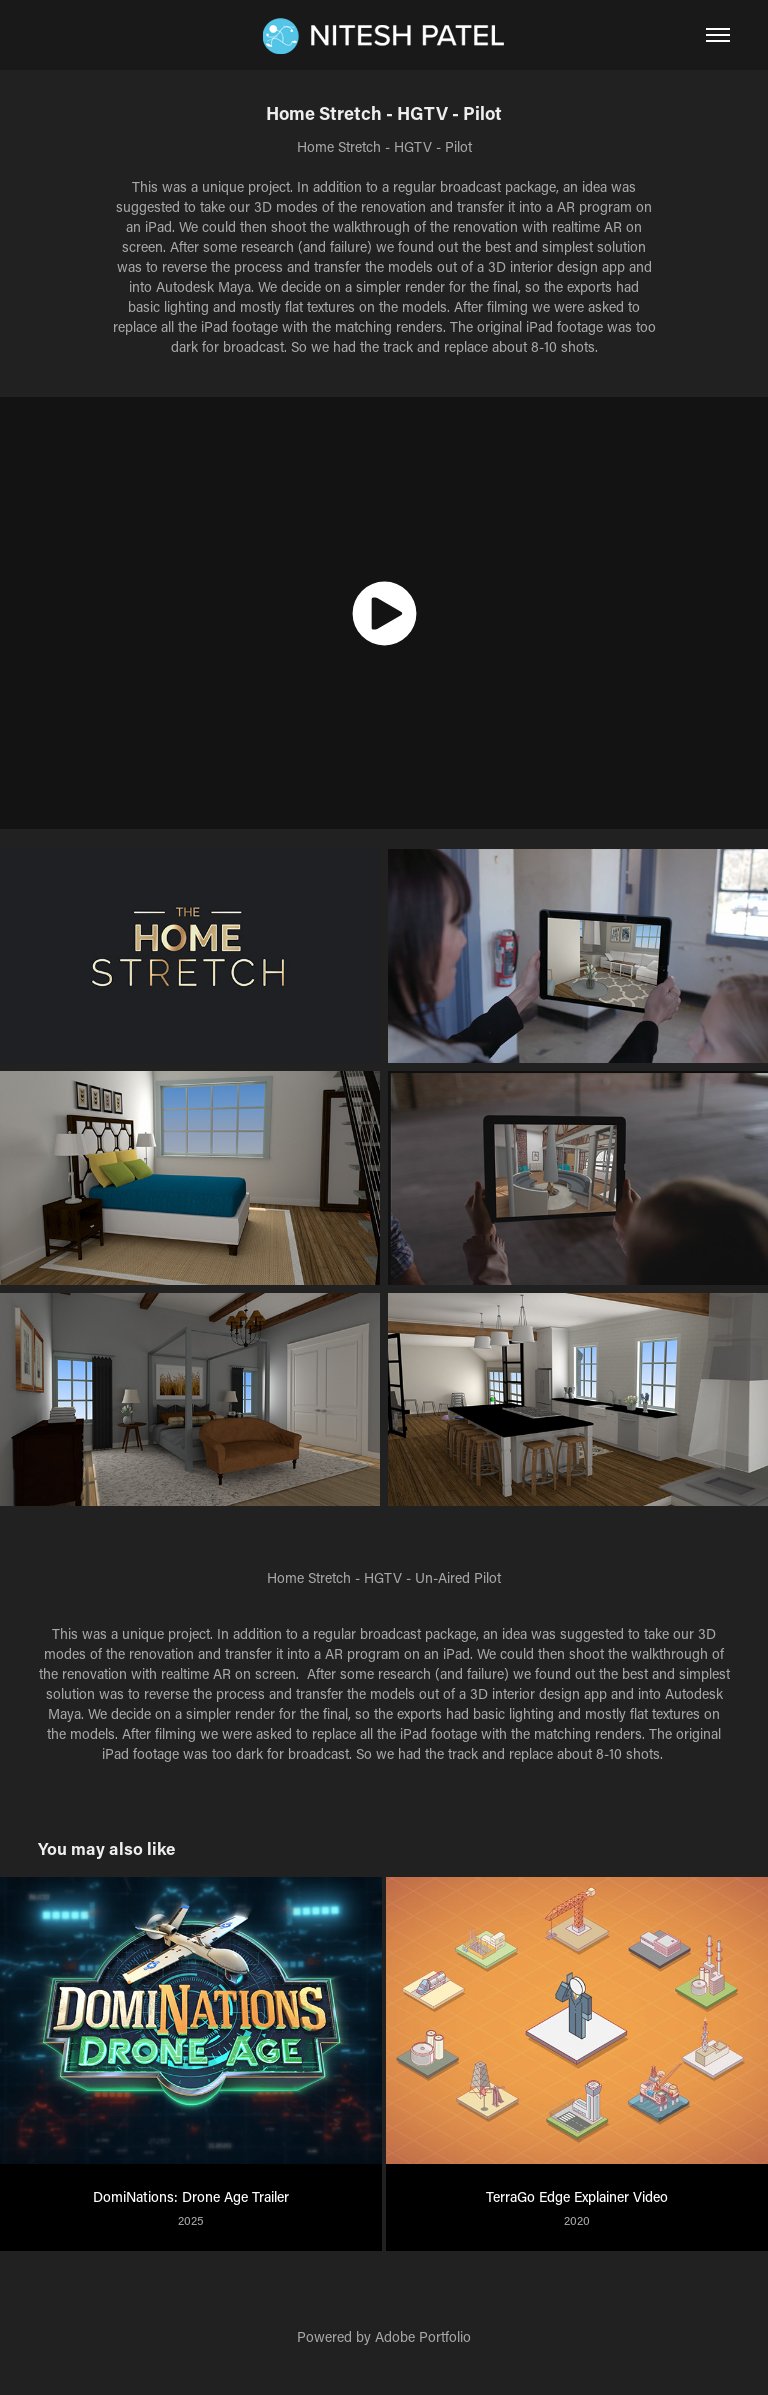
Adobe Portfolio (423, 2336)
